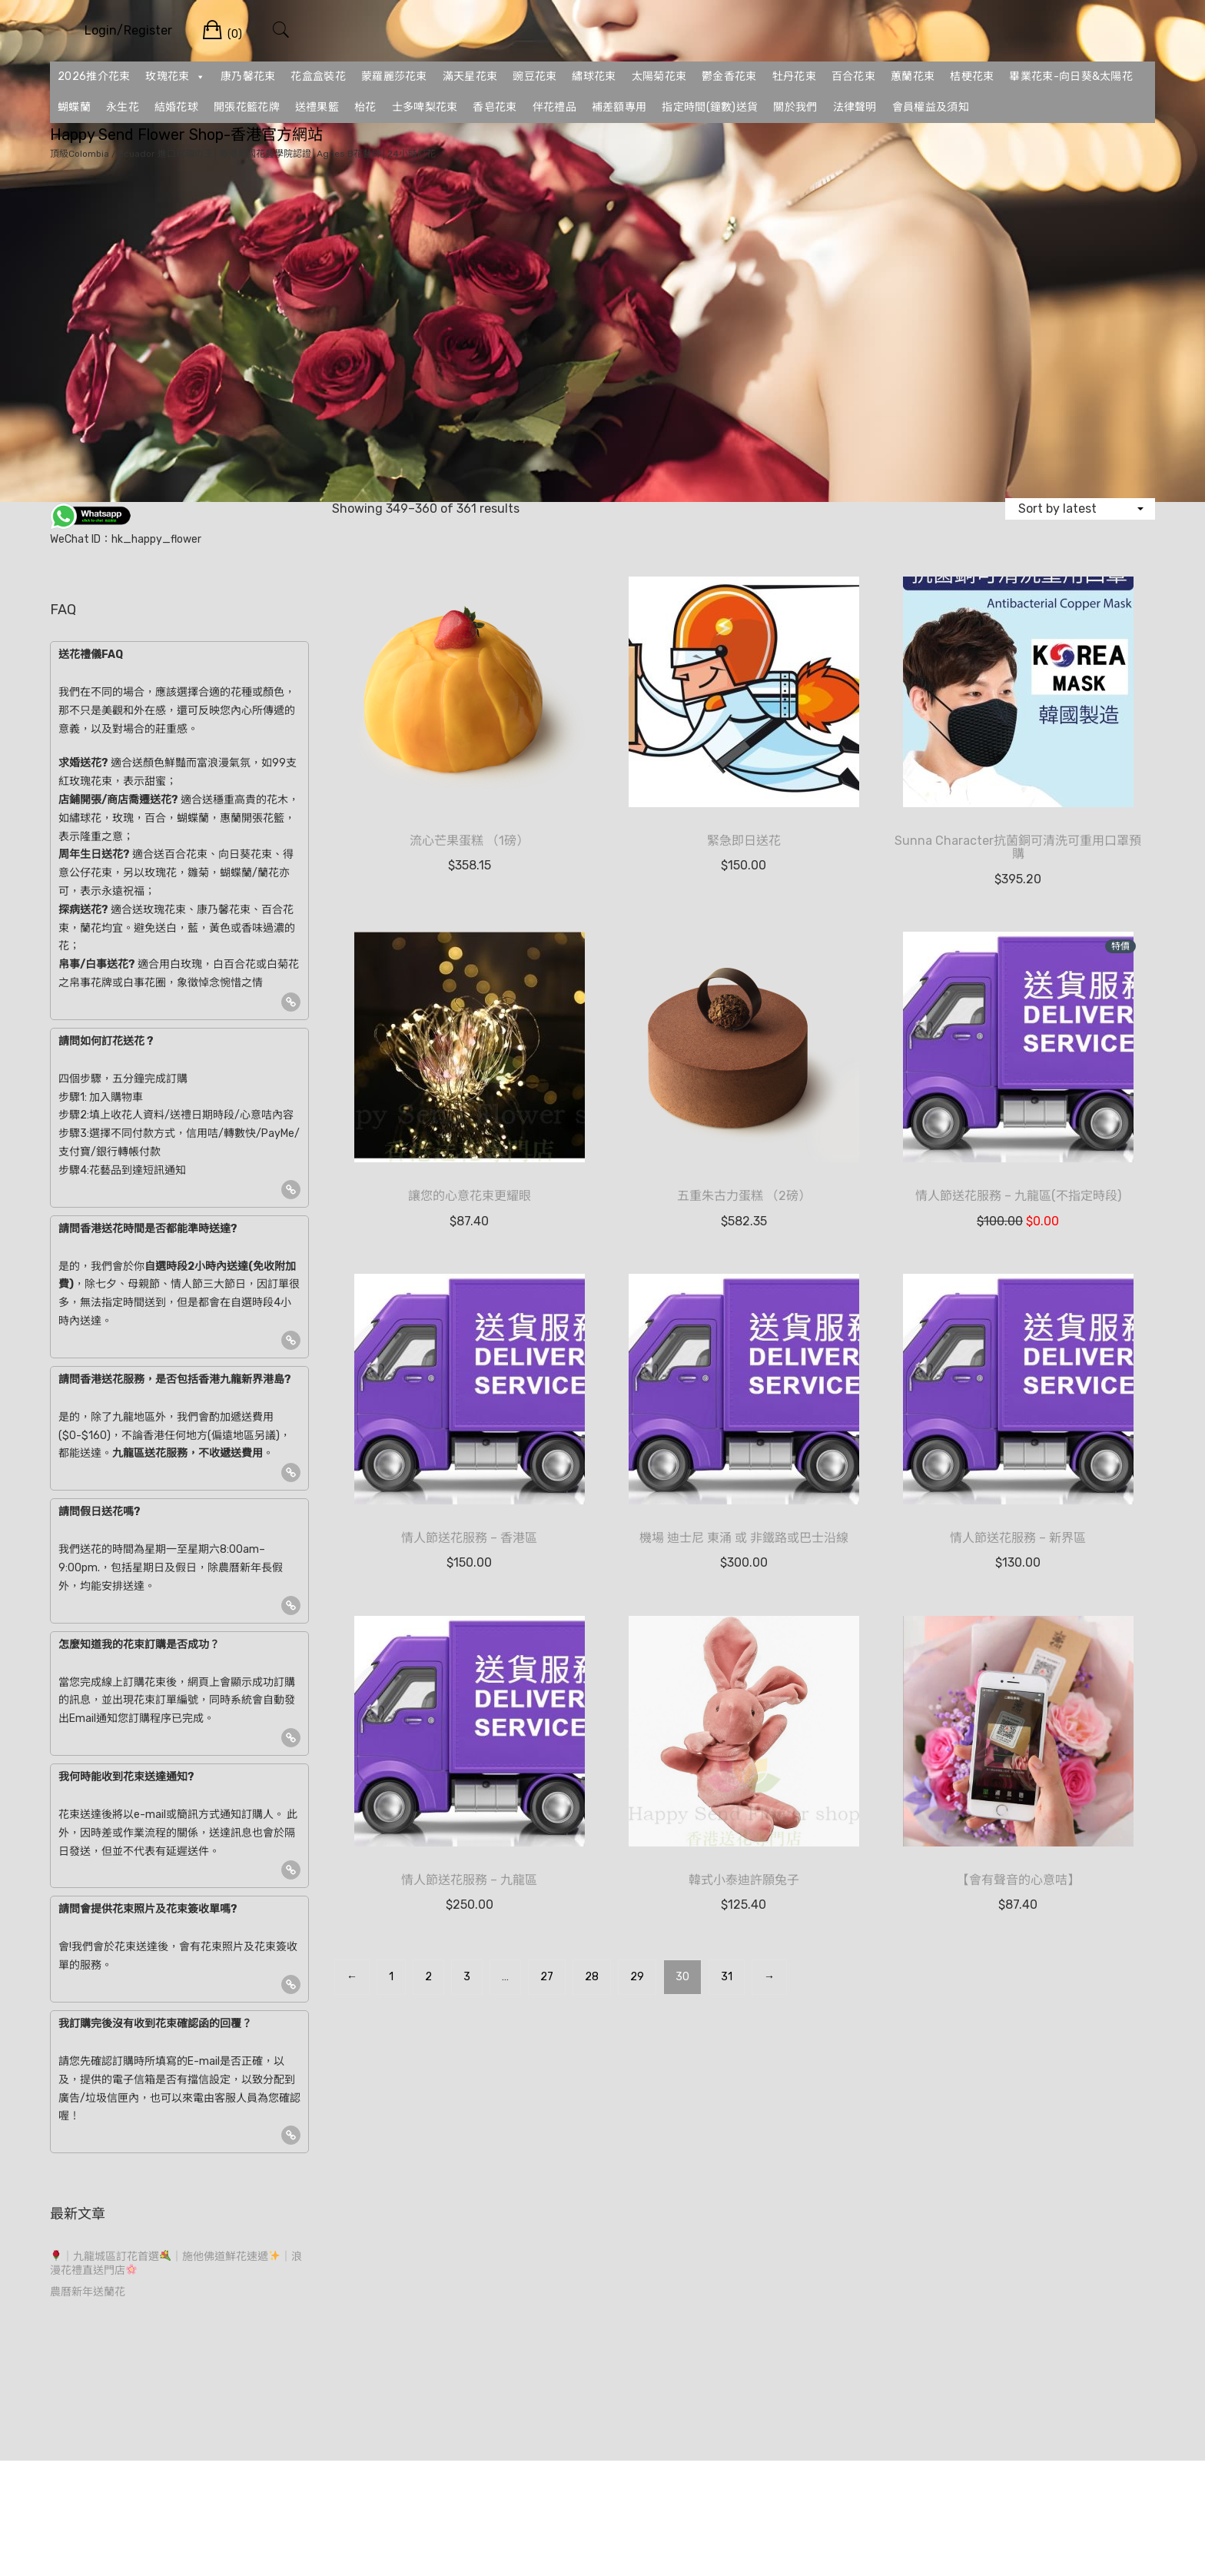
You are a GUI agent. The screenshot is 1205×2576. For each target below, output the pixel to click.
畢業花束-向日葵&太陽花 (1071, 76)
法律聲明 (855, 107)
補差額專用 (619, 107)
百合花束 (853, 76)
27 (546, 1976)
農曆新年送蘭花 (87, 2291)
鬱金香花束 (729, 76)
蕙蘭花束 (912, 76)
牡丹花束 (794, 76)
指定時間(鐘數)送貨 (710, 107)
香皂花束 (494, 107)
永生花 (122, 107)
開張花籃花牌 (247, 107)
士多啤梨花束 (425, 107)
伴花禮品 (554, 107)
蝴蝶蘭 (74, 107)
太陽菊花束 (659, 76)
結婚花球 (176, 107)
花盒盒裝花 (318, 76)
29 (637, 1976)
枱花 (365, 107)
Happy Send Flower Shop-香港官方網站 (186, 134)
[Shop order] (1080, 508)
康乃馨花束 (248, 76)
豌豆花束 (534, 76)
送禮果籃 (317, 107)
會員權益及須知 (930, 107)
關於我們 (795, 107)
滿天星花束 (470, 76)
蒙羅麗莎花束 (394, 76)
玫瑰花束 (175, 76)
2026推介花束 (94, 76)
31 (726, 1976)
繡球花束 (594, 76)
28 (592, 1976)
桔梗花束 (972, 76)
